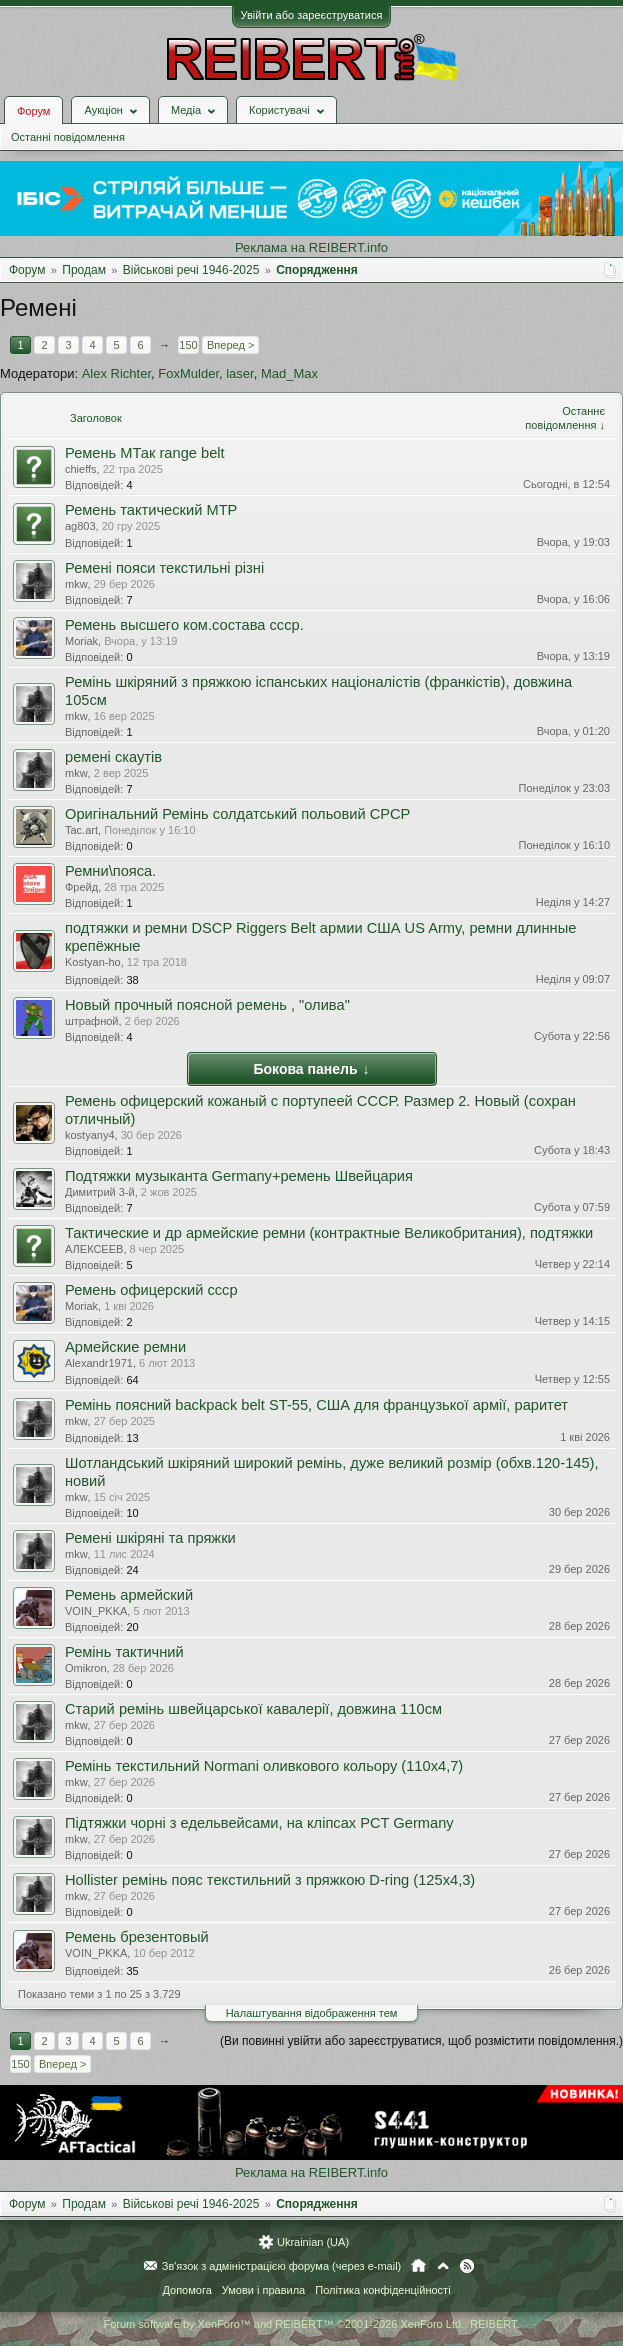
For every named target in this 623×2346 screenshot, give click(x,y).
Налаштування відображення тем (312, 2013)
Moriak (81, 641)
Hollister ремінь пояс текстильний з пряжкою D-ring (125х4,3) (270, 1880)
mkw (76, 584)
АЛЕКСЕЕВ (94, 1249)
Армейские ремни (125, 1347)
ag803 (80, 526)
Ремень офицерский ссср (151, 1290)
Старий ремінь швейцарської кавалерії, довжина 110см (253, 1709)
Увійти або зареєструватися (312, 15)
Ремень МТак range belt (145, 453)
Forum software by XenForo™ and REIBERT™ (311, 2324)
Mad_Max (289, 373)
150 (188, 345)
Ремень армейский (129, 1595)
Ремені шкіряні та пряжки (150, 1538)
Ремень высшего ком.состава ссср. (184, 625)
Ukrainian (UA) (313, 2242)
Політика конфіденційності (382, 2290)
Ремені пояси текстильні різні (164, 568)
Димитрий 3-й (100, 1192)
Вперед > (230, 345)
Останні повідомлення (68, 137)
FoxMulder (188, 373)
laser (239, 373)
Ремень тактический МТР (151, 510)
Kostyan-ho (93, 962)
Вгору (443, 2266)
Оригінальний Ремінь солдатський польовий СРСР (237, 814)
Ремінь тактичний (124, 1652)
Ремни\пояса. (110, 871)
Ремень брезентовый (137, 1937)
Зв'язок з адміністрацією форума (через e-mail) (282, 2266)
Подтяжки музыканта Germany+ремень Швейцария (239, 1176)
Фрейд (81, 887)
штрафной (92, 1021)
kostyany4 (90, 1135)
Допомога (186, 2290)
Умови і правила (263, 2290)
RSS (467, 2266)
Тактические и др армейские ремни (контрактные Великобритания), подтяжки (329, 1233)
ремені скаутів (113, 757)
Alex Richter (116, 373)
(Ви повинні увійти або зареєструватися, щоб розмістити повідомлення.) (421, 2041)
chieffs (81, 469)
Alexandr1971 (99, 1363)
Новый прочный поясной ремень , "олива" (207, 1005)
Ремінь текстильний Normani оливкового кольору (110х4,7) (264, 1766)
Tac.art (81, 830)
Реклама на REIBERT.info (311, 247)
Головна (418, 2266)
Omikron (86, 1668)
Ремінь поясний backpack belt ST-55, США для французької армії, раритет (316, 1405)
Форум (33, 111)
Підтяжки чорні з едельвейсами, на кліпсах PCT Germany (259, 1823)
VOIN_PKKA (96, 1611)
